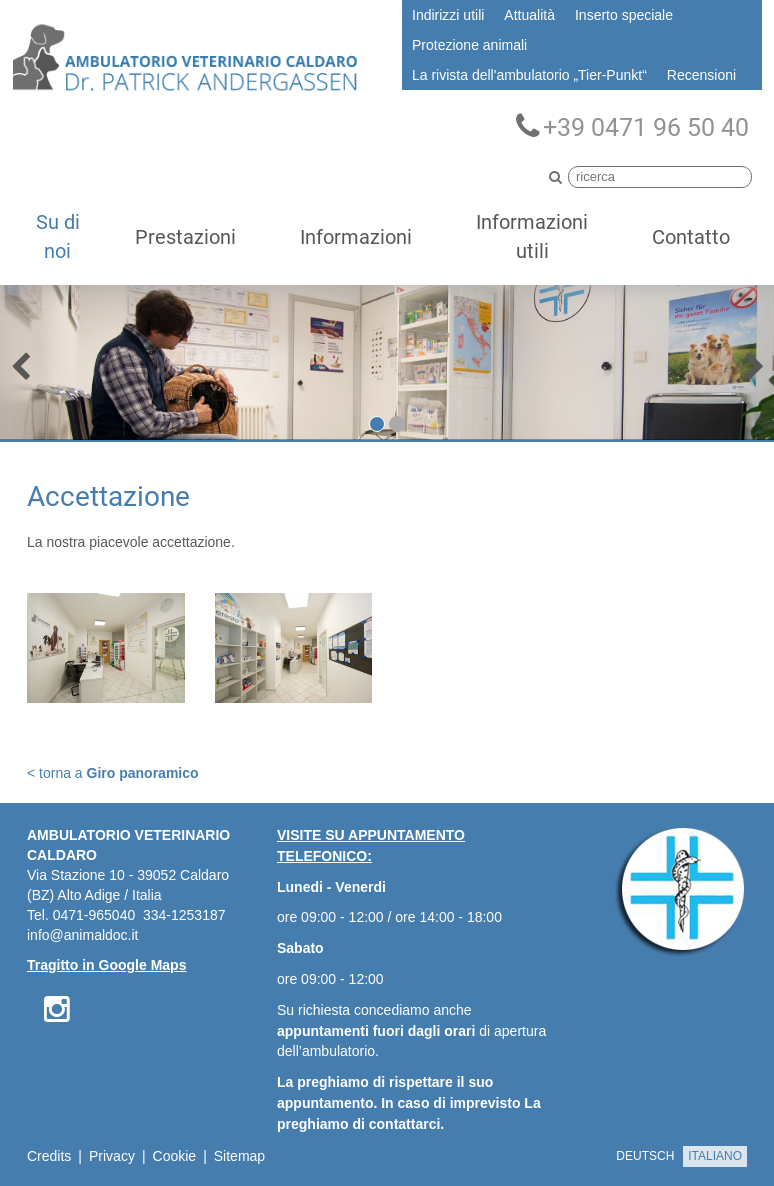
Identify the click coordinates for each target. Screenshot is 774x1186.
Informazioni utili (532, 236)
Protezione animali (469, 45)
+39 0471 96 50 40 (632, 127)
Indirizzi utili (448, 15)
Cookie (175, 1156)
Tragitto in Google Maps (106, 965)
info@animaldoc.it (83, 935)
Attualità (529, 15)
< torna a (113, 773)
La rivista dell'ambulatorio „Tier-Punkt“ (529, 75)
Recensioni (701, 75)
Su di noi (58, 236)
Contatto (691, 237)
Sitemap (239, 1156)
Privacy (112, 1156)
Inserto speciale (624, 15)
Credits (49, 1156)
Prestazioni (185, 237)
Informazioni (356, 237)
